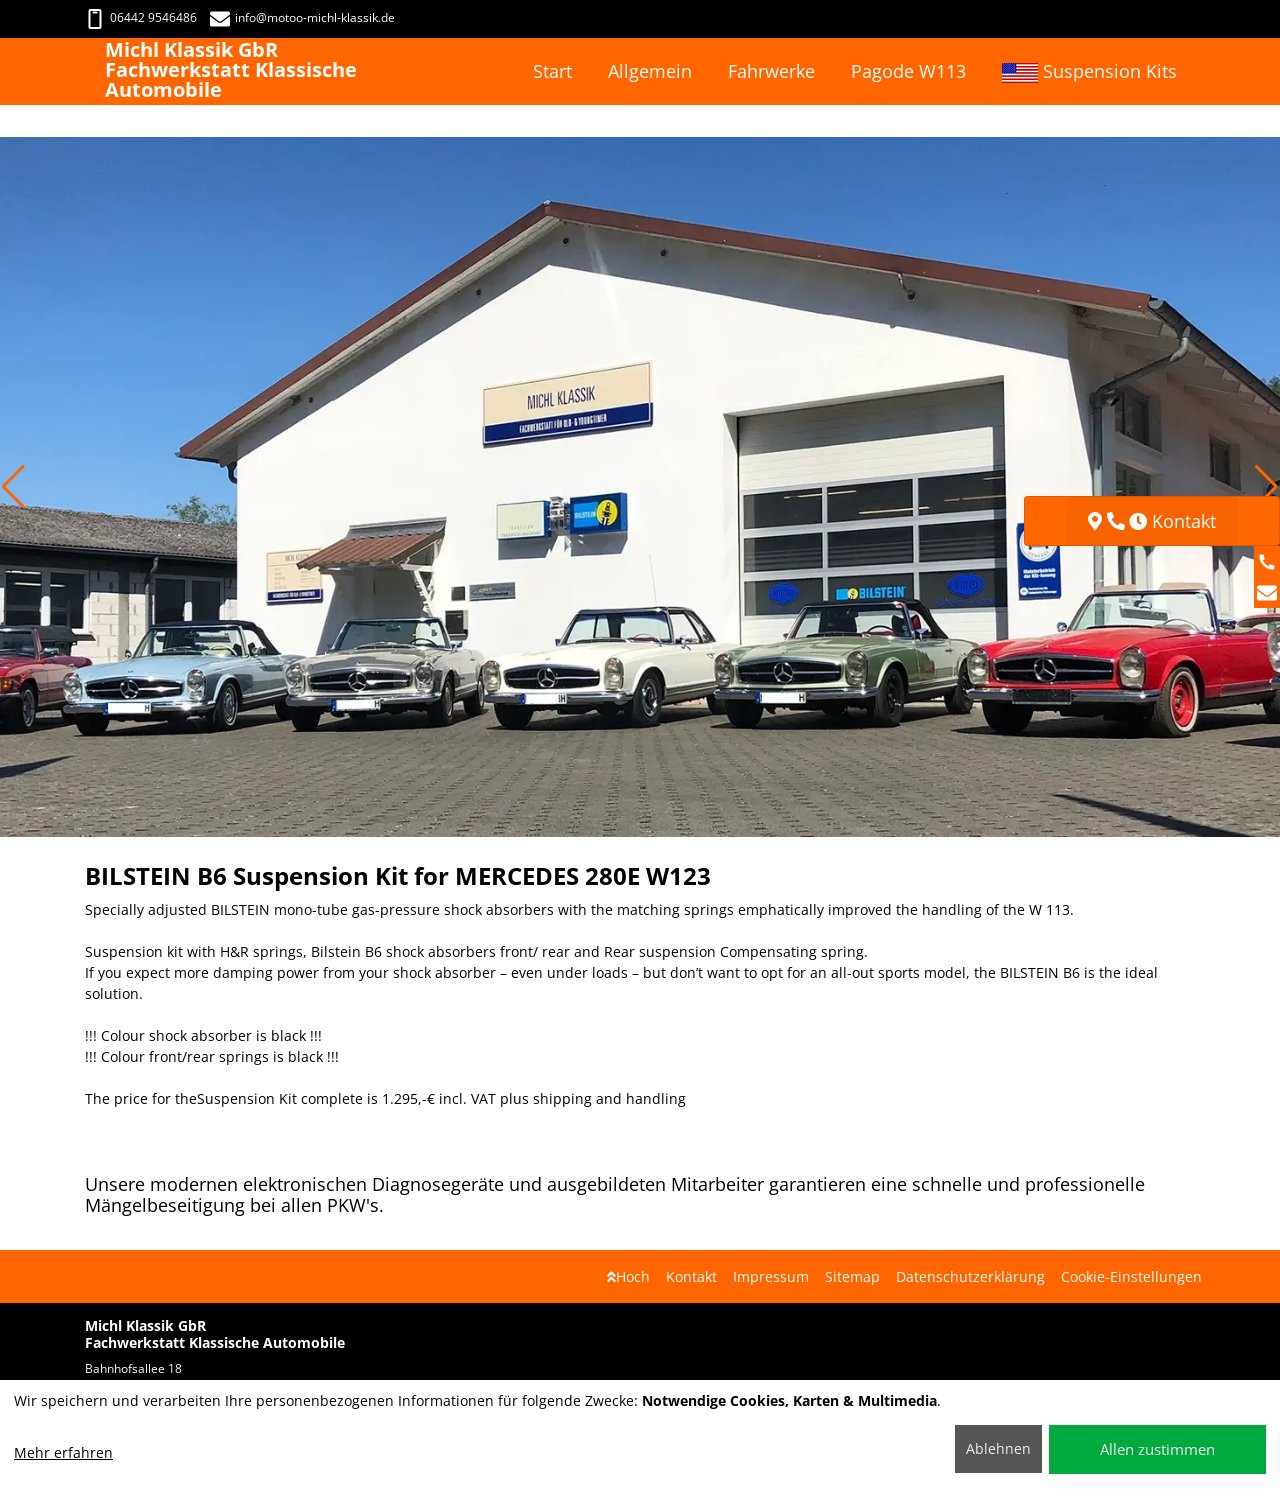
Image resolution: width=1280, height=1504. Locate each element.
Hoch (628, 1276)
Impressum (771, 1276)
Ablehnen (998, 1448)
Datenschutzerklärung (970, 1276)
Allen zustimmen (1157, 1449)
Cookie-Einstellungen (1131, 1276)
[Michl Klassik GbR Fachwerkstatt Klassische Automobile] (95, 71)
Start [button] (552, 71)
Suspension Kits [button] (1089, 71)
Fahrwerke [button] (771, 71)
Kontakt (691, 1276)
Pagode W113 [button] (908, 71)
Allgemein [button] (650, 71)
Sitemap (852, 1276)
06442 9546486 (141, 17)
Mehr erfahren (63, 1452)
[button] (13, 487)
